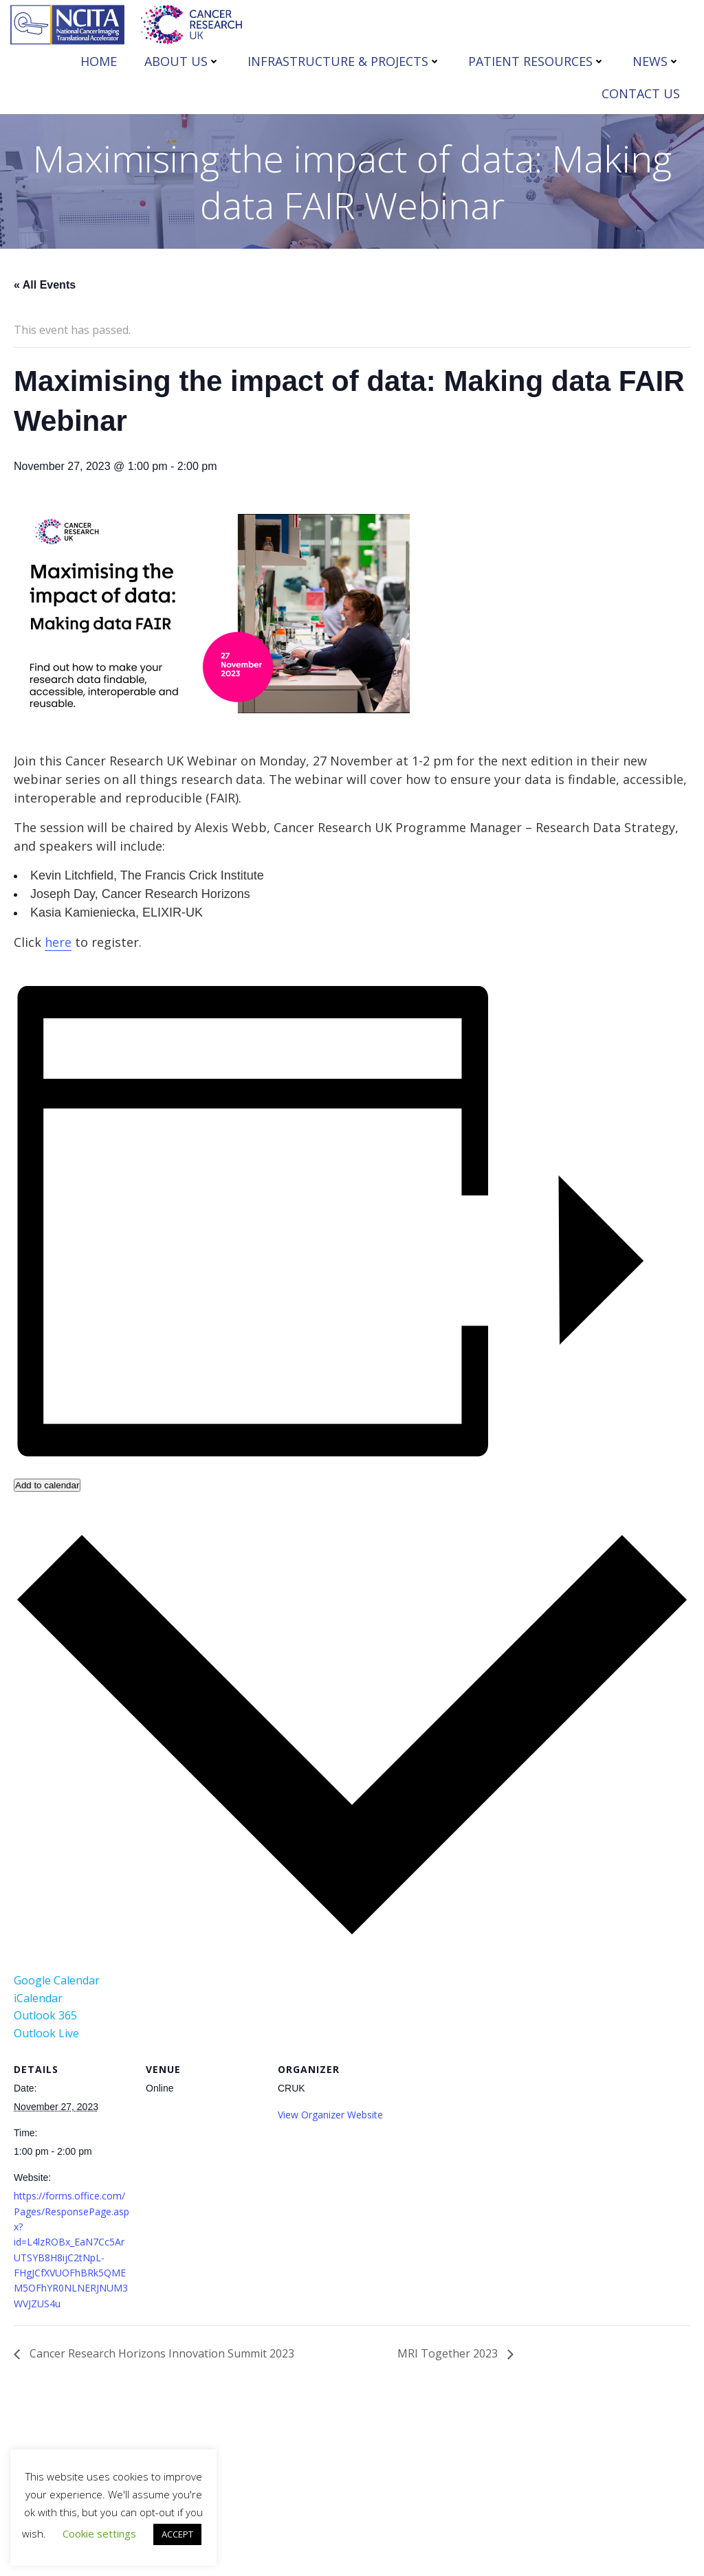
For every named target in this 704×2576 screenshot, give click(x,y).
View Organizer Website (330, 2114)
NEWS (656, 61)
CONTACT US (641, 93)
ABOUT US (182, 61)
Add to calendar (47, 1485)
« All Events (45, 285)
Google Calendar (57, 1980)
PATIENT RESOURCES (536, 61)
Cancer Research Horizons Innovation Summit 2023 (160, 2353)
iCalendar (38, 1998)
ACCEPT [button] (177, 2534)
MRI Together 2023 (448, 2353)
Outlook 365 (45, 2015)
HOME (98, 61)
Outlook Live (46, 2033)
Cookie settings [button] (99, 2533)
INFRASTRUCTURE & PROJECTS (344, 61)
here (58, 942)
